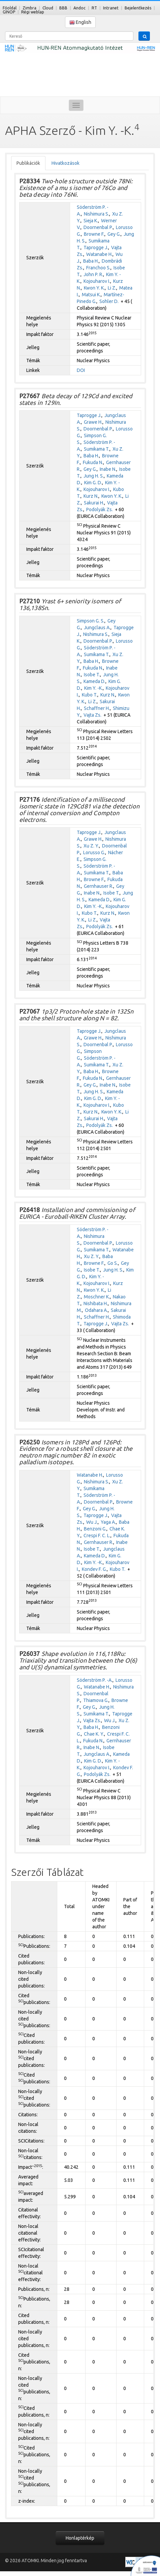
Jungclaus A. (97, 627)
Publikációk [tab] (28, 163)
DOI (81, 370)
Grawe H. (93, 422)
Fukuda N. (93, 462)
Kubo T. (89, 694)
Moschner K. (97, 1296)
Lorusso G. (94, 852)
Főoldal (10, 8)
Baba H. (91, 261)
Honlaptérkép (80, 2538)
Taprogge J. (96, 247)
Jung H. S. (94, 476)
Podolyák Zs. (99, 509)
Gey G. (114, 234)
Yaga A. (108, 1522)
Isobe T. (92, 674)
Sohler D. (109, 301)
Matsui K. (91, 294)
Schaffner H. (97, 708)
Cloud (47, 8)
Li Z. (112, 288)
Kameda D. (94, 681)
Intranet (111, 8)
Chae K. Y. (94, 1734)
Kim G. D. (93, 482)
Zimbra (29, 8)
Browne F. (94, 234)
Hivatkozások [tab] (65, 163)
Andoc (79, 8)
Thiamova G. (95, 1700)
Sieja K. (91, 220)
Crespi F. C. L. (97, 1535)
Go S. (112, 1263)
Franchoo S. (98, 267)
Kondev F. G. (94, 1569)
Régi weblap (32, 12)
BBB (63, 8)
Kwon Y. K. (94, 288)
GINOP (9, 12)
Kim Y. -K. (93, 688)
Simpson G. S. (90, 620)
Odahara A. (96, 1310)
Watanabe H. (99, 254)
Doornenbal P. (98, 227)
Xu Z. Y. (91, 845)
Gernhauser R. (98, 886)
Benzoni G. (95, 1528)
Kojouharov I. (97, 281)
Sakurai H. (94, 502)
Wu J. (92, 1522)
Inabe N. (108, 469)
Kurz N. (91, 496)
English (80, 22)
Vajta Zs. (92, 715)
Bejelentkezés (138, 8)
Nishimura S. (96, 214)
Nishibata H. (96, 1303)
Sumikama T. (96, 449)
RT (94, 8)
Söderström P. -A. (95, 1680)
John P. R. (93, 274)
